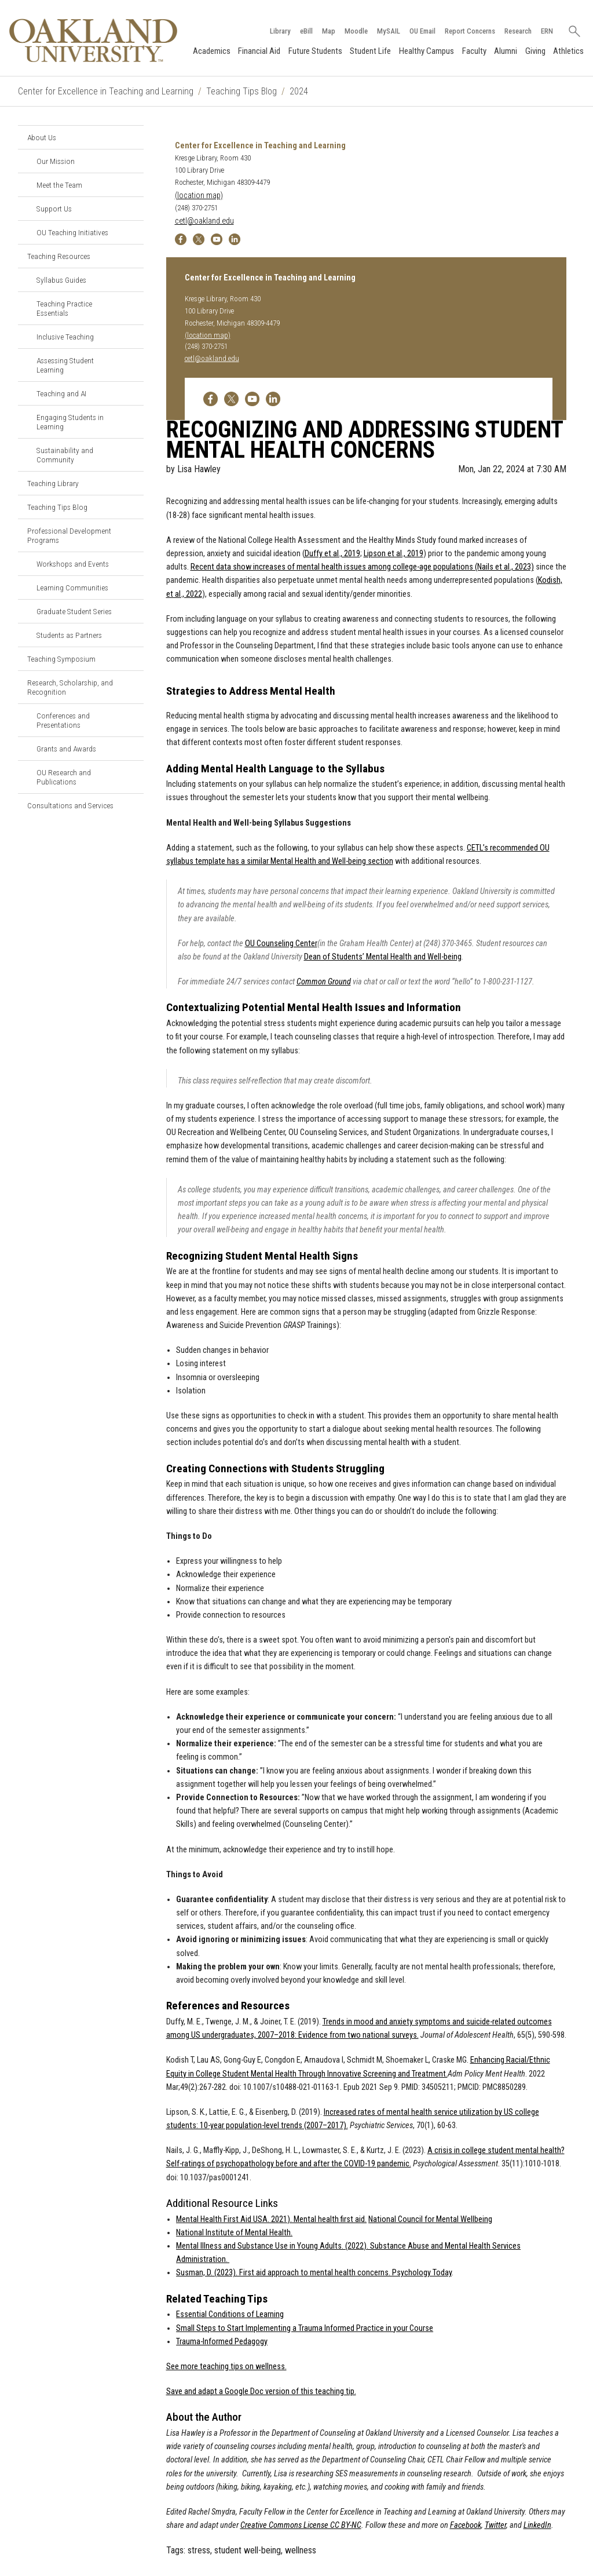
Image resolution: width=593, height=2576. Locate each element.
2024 (299, 91)
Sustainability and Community (64, 455)
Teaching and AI (61, 393)
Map (328, 31)
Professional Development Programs (69, 535)
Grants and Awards (66, 748)
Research (517, 31)
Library (279, 31)
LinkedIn (537, 2525)
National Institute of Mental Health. (234, 2233)
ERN (546, 31)
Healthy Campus (426, 51)
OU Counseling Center (281, 943)
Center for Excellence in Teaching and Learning (105, 91)
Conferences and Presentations (63, 720)
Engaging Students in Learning (70, 422)
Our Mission (55, 161)
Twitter (495, 2525)
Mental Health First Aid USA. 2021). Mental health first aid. (271, 2219)
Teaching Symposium (61, 658)
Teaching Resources (58, 256)
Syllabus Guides (61, 279)
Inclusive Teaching (65, 336)
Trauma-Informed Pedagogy (222, 2342)
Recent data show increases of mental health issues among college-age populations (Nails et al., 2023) (362, 567)
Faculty (474, 51)
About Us (41, 137)
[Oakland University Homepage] (93, 40)
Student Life (370, 51)
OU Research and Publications (63, 777)
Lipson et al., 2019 (393, 554)
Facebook (465, 2525)
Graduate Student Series (74, 611)
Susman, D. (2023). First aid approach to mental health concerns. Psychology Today (314, 2273)
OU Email (422, 31)
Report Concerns (469, 31)
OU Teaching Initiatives (72, 232)
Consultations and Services (70, 805)
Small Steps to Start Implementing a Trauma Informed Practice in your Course (304, 2328)
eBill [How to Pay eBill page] (305, 31)
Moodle (355, 31)
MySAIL (388, 31)
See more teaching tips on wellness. (226, 2366)
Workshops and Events (72, 563)
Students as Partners (69, 635)
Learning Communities (72, 587)
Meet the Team (59, 184)
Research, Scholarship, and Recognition (70, 687)
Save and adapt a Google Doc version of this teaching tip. (261, 2391)
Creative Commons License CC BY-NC (300, 2525)
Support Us (54, 208)
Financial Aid (259, 51)
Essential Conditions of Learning (230, 2314)
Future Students (315, 51)
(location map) (199, 195)
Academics (211, 51)
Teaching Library (53, 483)
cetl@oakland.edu (204, 221)
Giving (535, 51)
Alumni (505, 51)
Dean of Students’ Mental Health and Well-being (383, 957)
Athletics (568, 51)
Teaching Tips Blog (241, 91)
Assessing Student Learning (65, 365)
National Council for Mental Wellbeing (430, 2219)
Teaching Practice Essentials (64, 308)
